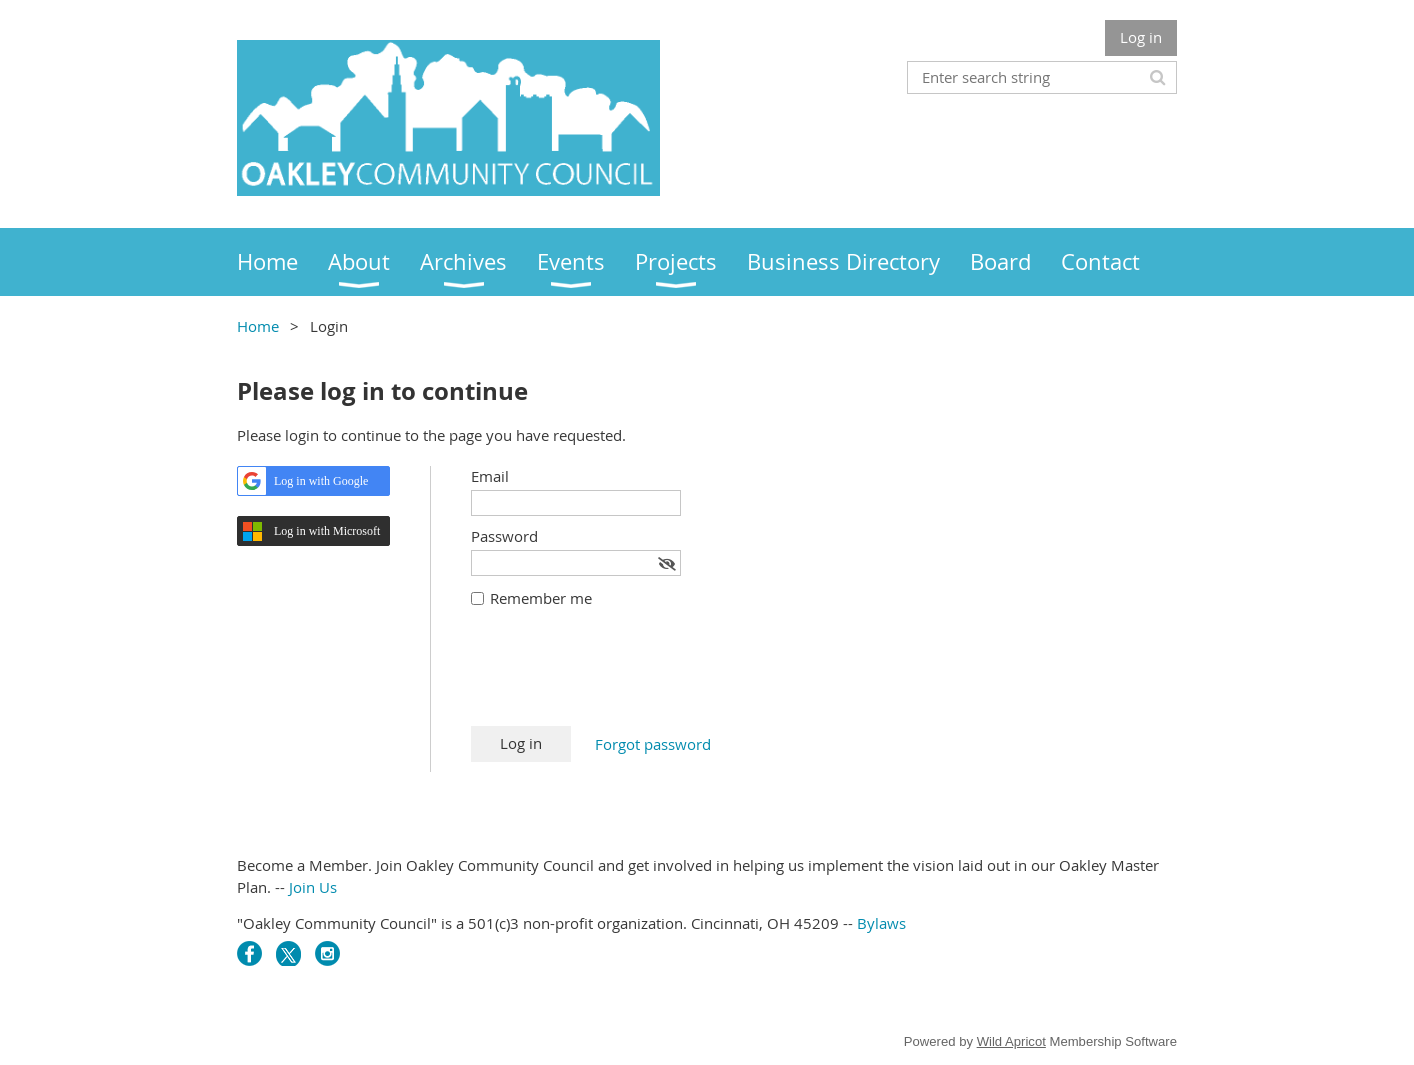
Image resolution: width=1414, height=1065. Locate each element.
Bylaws (881, 923)
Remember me (541, 598)
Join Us (313, 887)
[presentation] (623, 677)
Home (258, 326)
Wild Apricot (1011, 1041)
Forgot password (653, 744)
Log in (1141, 37)
